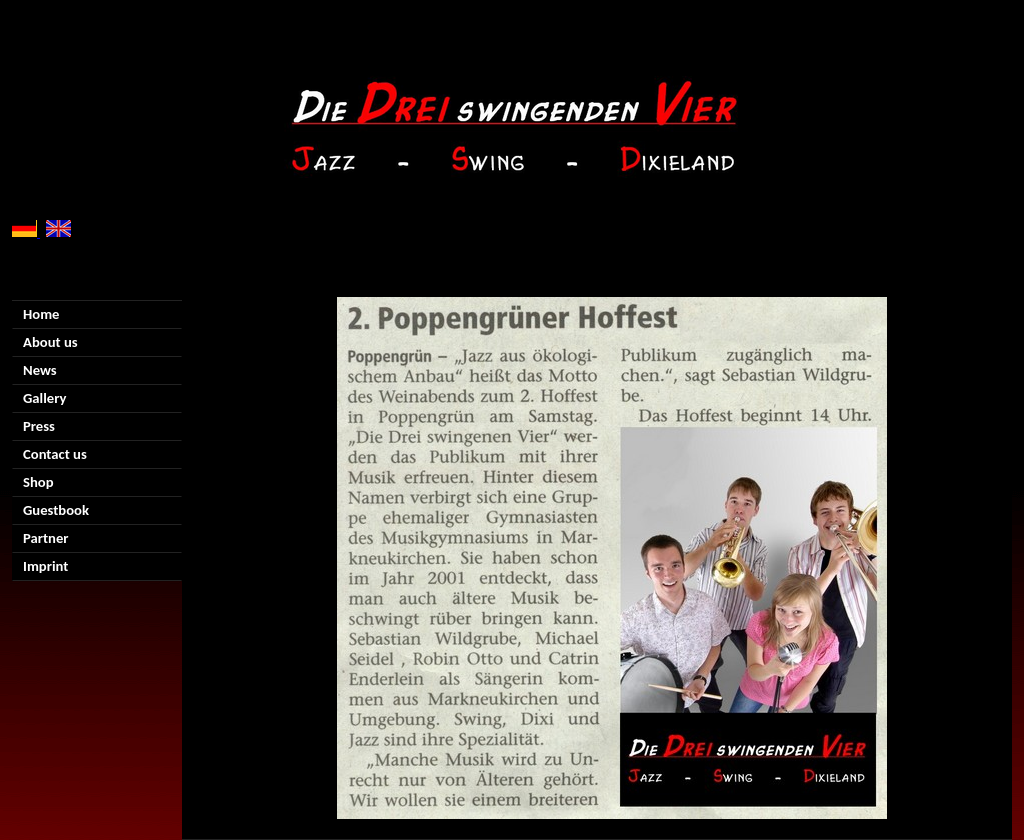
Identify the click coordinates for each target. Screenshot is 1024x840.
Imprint (45, 566)
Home (41, 314)
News (40, 370)
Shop (38, 482)
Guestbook (56, 510)
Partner (46, 538)
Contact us (55, 454)
